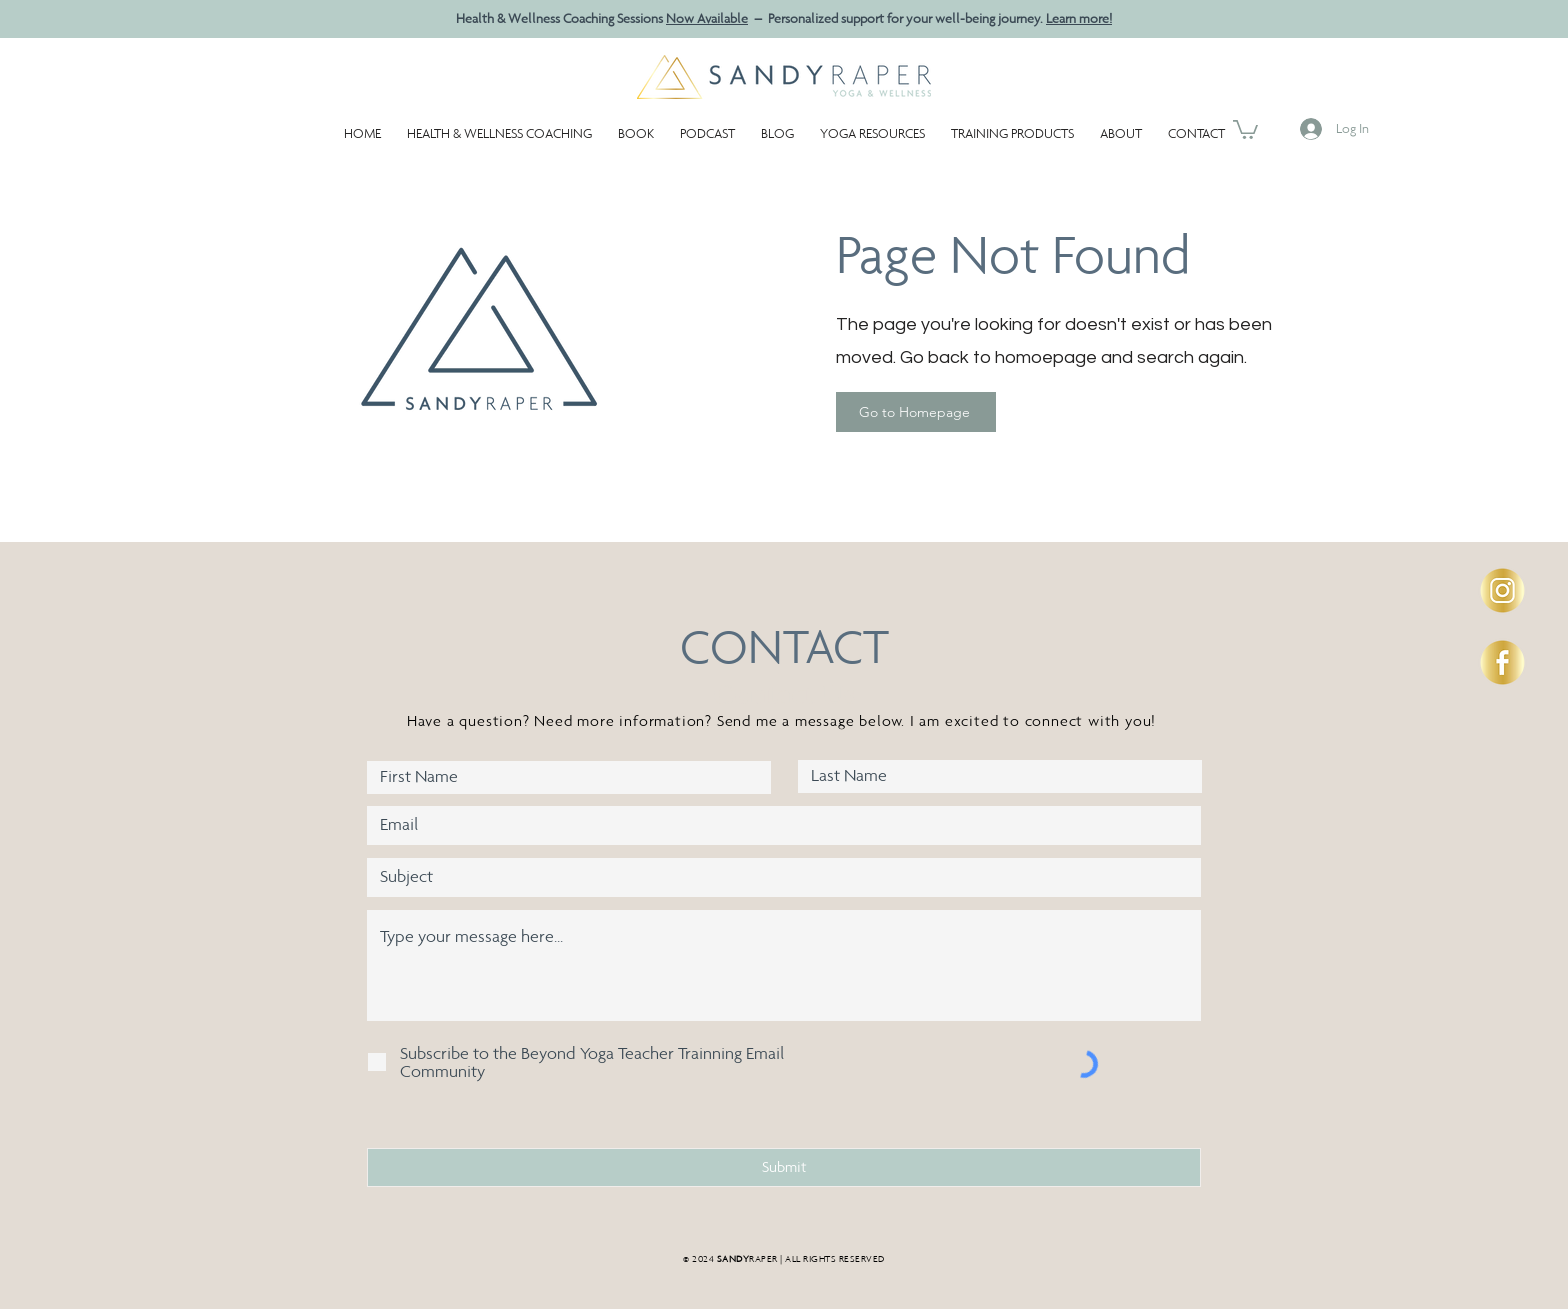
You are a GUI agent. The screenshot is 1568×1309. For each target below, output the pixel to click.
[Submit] (784, 1167)
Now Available (707, 18)
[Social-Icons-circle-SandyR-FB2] (1502, 662)
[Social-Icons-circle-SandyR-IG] (1502, 590)
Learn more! (1079, 18)
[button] (872, 124)
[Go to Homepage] (916, 412)
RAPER (747, 1258)
